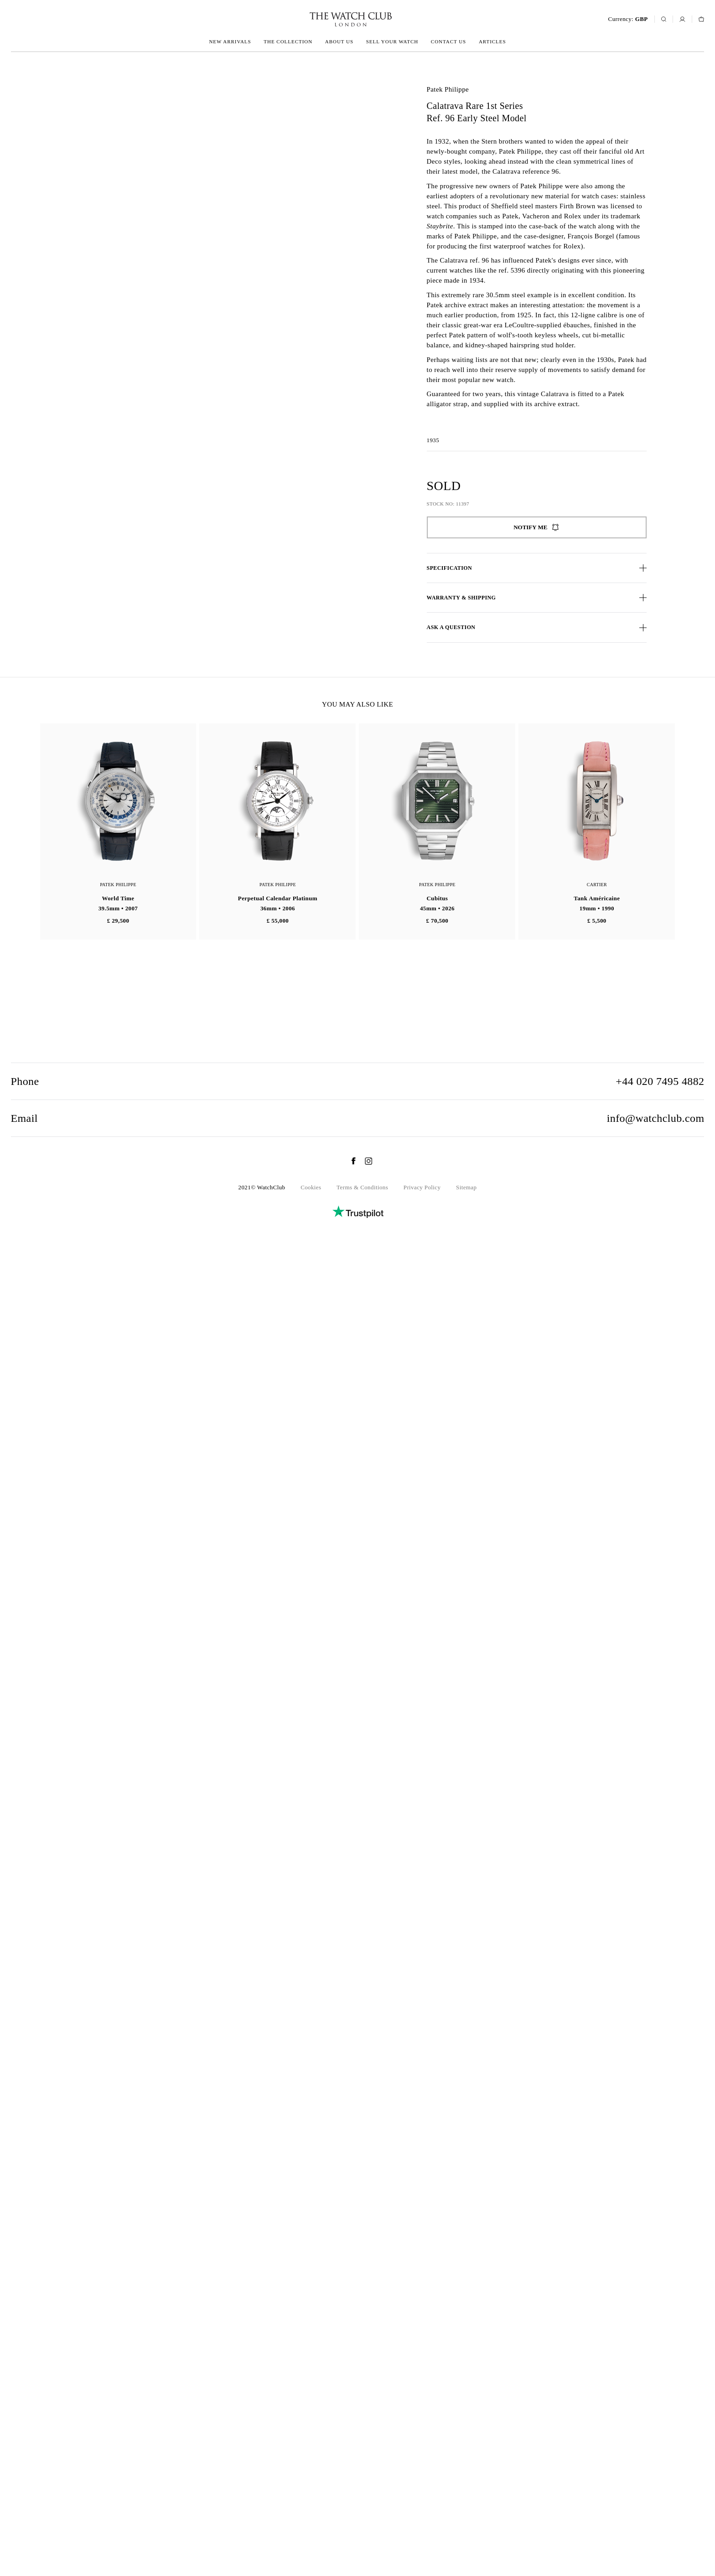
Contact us (448, 41)
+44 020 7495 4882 (660, 2410)
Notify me (536, 527)
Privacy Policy (422, 2515)
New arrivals (230, 41)
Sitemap (466, 2515)
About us (339, 41)
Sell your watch (392, 41)
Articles (492, 41)
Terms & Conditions (362, 2515)
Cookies (311, 2515)
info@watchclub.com (656, 2446)
